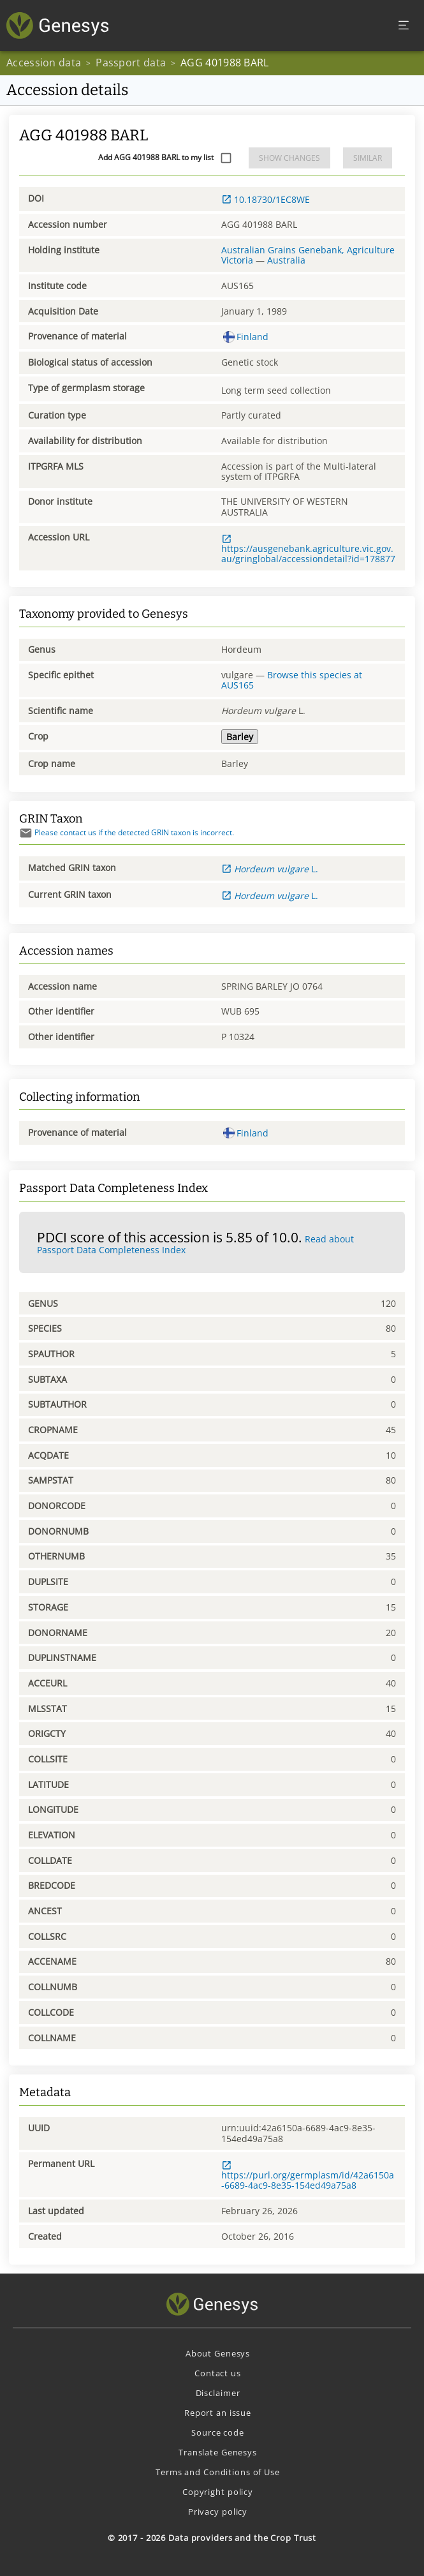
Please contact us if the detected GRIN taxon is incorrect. (126, 832)
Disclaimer (218, 2393)
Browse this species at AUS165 (291, 680)
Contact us (217, 2373)
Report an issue (217, 2412)
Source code (217, 2432)
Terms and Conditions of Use (218, 2472)
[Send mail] (26, 833)
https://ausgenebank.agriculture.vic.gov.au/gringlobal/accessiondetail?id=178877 (308, 549)
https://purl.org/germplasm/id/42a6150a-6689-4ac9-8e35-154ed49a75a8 (307, 2176)
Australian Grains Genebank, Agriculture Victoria (308, 255)
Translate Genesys (218, 2452)
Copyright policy (217, 2492)
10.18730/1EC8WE (266, 199)
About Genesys (218, 2353)
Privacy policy (217, 2511)
